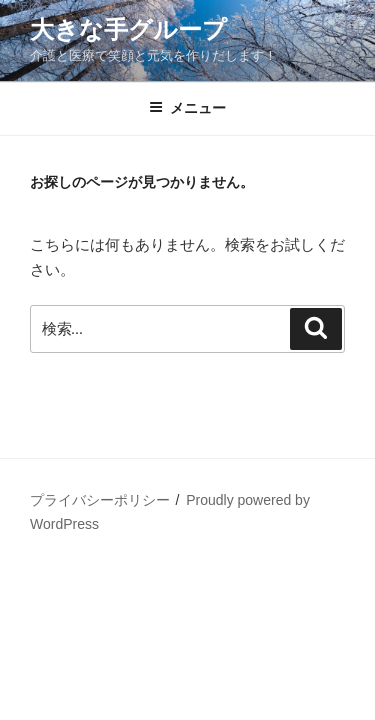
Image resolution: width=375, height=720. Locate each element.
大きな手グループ (128, 29)
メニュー (187, 108)
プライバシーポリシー (100, 500)
